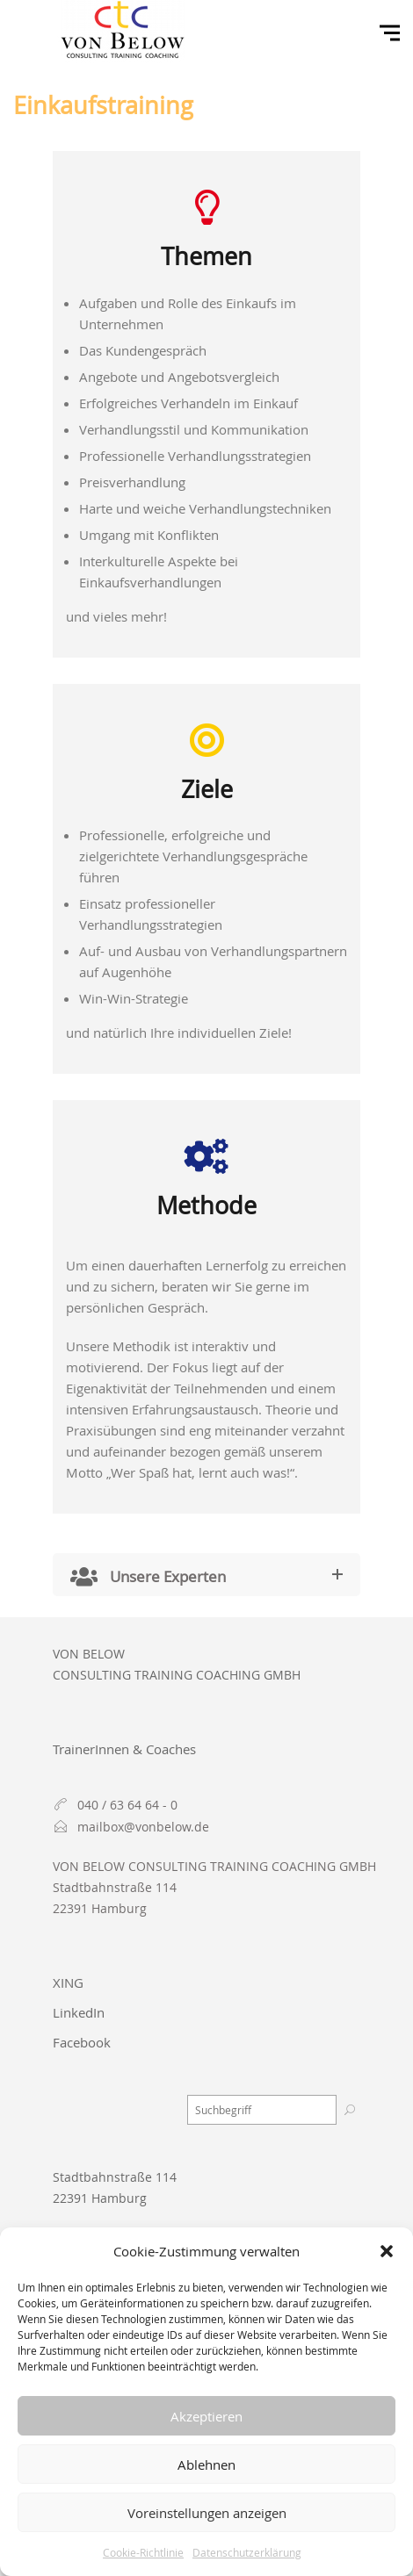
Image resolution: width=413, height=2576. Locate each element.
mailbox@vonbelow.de (143, 1826)
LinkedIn (79, 2012)
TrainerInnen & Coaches (124, 1749)
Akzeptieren (206, 2416)
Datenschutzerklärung (246, 2552)
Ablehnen (206, 2464)
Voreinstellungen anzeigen (206, 2513)
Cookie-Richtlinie (143, 2552)
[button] (386, 2251)
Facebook (82, 2042)
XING (68, 1982)
